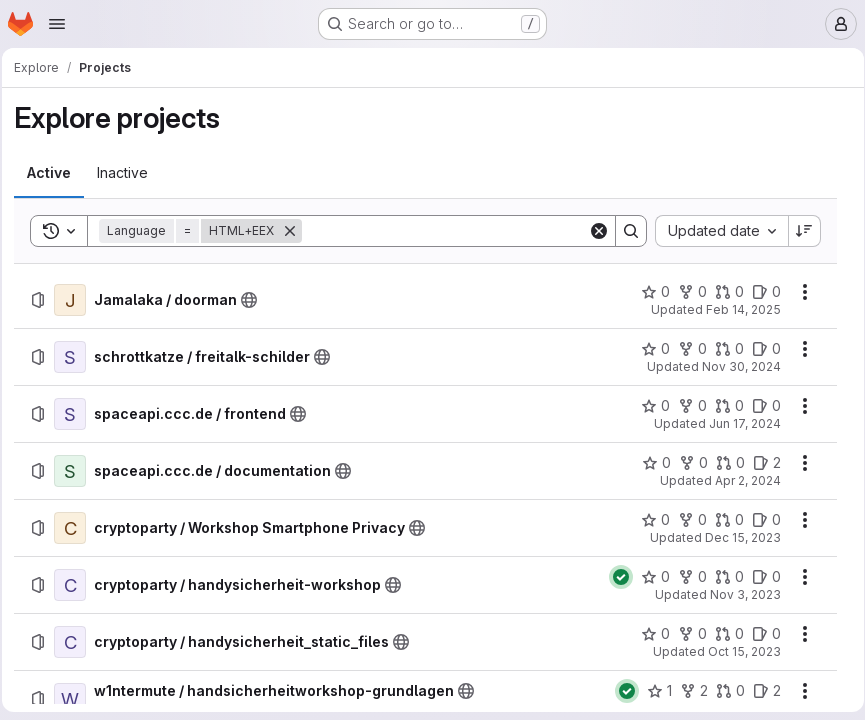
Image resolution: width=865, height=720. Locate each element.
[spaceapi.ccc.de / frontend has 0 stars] (648, 406)
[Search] (444, 231)
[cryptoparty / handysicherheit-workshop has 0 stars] (648, 577)
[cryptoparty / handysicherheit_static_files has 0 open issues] (759, 634)
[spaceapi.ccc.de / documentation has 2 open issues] (760, 463)
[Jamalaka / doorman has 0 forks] (685, 292)
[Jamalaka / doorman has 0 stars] (648, 292)
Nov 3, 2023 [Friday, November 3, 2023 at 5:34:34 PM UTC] (738, 594)
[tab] (55, 173)
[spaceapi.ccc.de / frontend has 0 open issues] (759, 406)
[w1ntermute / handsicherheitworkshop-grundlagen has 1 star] (652, 691)
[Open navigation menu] (57, 24)
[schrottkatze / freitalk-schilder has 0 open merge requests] (722, 349)
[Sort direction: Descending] (798, 231)
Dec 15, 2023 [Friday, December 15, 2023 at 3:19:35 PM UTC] (736, 537)
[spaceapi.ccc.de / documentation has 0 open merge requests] (723, 463)
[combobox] (714, 231)
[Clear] (592, 231)
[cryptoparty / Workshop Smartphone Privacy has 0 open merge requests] (722, 520)
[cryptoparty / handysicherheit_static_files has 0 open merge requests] (722, 634)
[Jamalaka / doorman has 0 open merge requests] (722, 292)
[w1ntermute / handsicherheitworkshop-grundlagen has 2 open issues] (760, 691)
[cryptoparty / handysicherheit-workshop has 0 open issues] (759, 577)
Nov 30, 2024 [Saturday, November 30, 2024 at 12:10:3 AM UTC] (734, 366)
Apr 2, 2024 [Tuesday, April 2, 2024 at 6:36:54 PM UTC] (741, 480)
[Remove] (296, 231)
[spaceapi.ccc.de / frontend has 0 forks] (685, 406)
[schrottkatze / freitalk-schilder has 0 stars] (648, 349)
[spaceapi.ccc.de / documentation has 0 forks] (686, 463)
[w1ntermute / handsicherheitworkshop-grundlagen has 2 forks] (687, 691)
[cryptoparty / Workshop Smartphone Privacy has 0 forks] (685, 520)
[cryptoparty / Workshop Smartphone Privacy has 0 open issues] (759, 520)
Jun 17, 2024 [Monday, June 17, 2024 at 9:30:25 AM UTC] (738, 423)
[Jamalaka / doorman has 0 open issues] (759, 292)
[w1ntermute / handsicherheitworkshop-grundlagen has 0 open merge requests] (723, 691)
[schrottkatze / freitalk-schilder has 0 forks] (685, 349)
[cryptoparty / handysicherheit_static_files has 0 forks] (685, 634)
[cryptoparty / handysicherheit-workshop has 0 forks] (685, 577)
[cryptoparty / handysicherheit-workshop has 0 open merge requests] (722, 577)
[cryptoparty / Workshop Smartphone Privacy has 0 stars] (648, 520)
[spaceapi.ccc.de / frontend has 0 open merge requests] (722, 406)
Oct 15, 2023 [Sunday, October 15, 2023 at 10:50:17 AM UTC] (737, 651)
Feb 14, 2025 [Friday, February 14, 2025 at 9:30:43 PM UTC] (736, 309)
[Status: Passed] (614, 577)
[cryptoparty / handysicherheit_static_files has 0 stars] (648, 634)
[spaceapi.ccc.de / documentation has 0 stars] (649, 463)
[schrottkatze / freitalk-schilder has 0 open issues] (759, 349)
